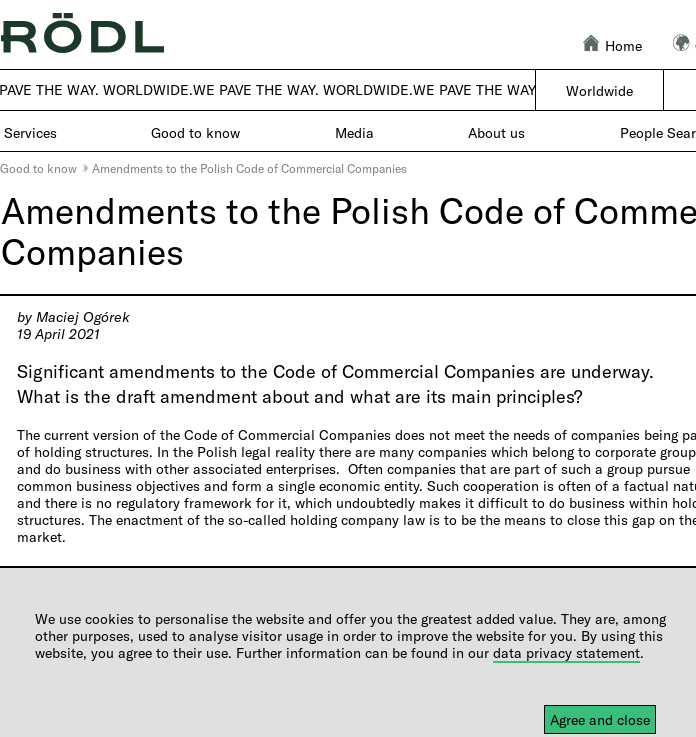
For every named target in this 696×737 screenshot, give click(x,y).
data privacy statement (566, 652)
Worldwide (599, 90)
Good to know (38, 168)
